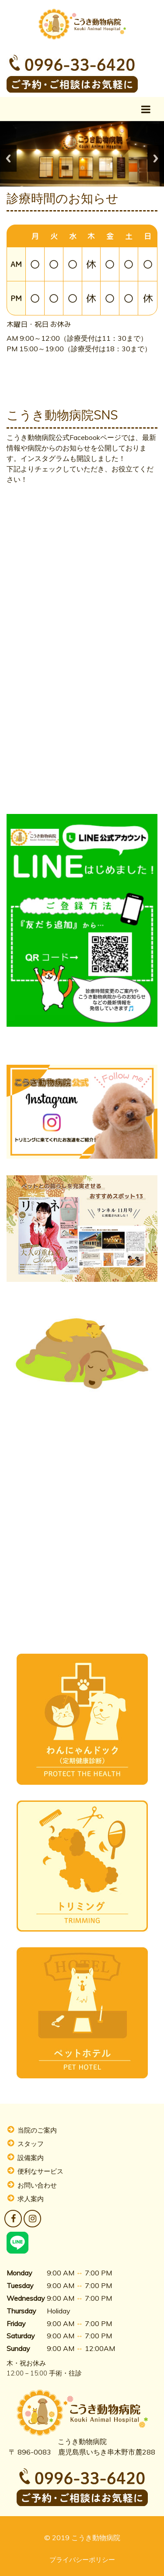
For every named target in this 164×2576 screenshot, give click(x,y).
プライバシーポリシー (82, 2559)
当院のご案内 (37, 2130)
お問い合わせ (37, 2185)
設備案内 (30, 2158)
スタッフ (30, 2144)
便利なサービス (40, 2171)
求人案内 (30, 2199)
